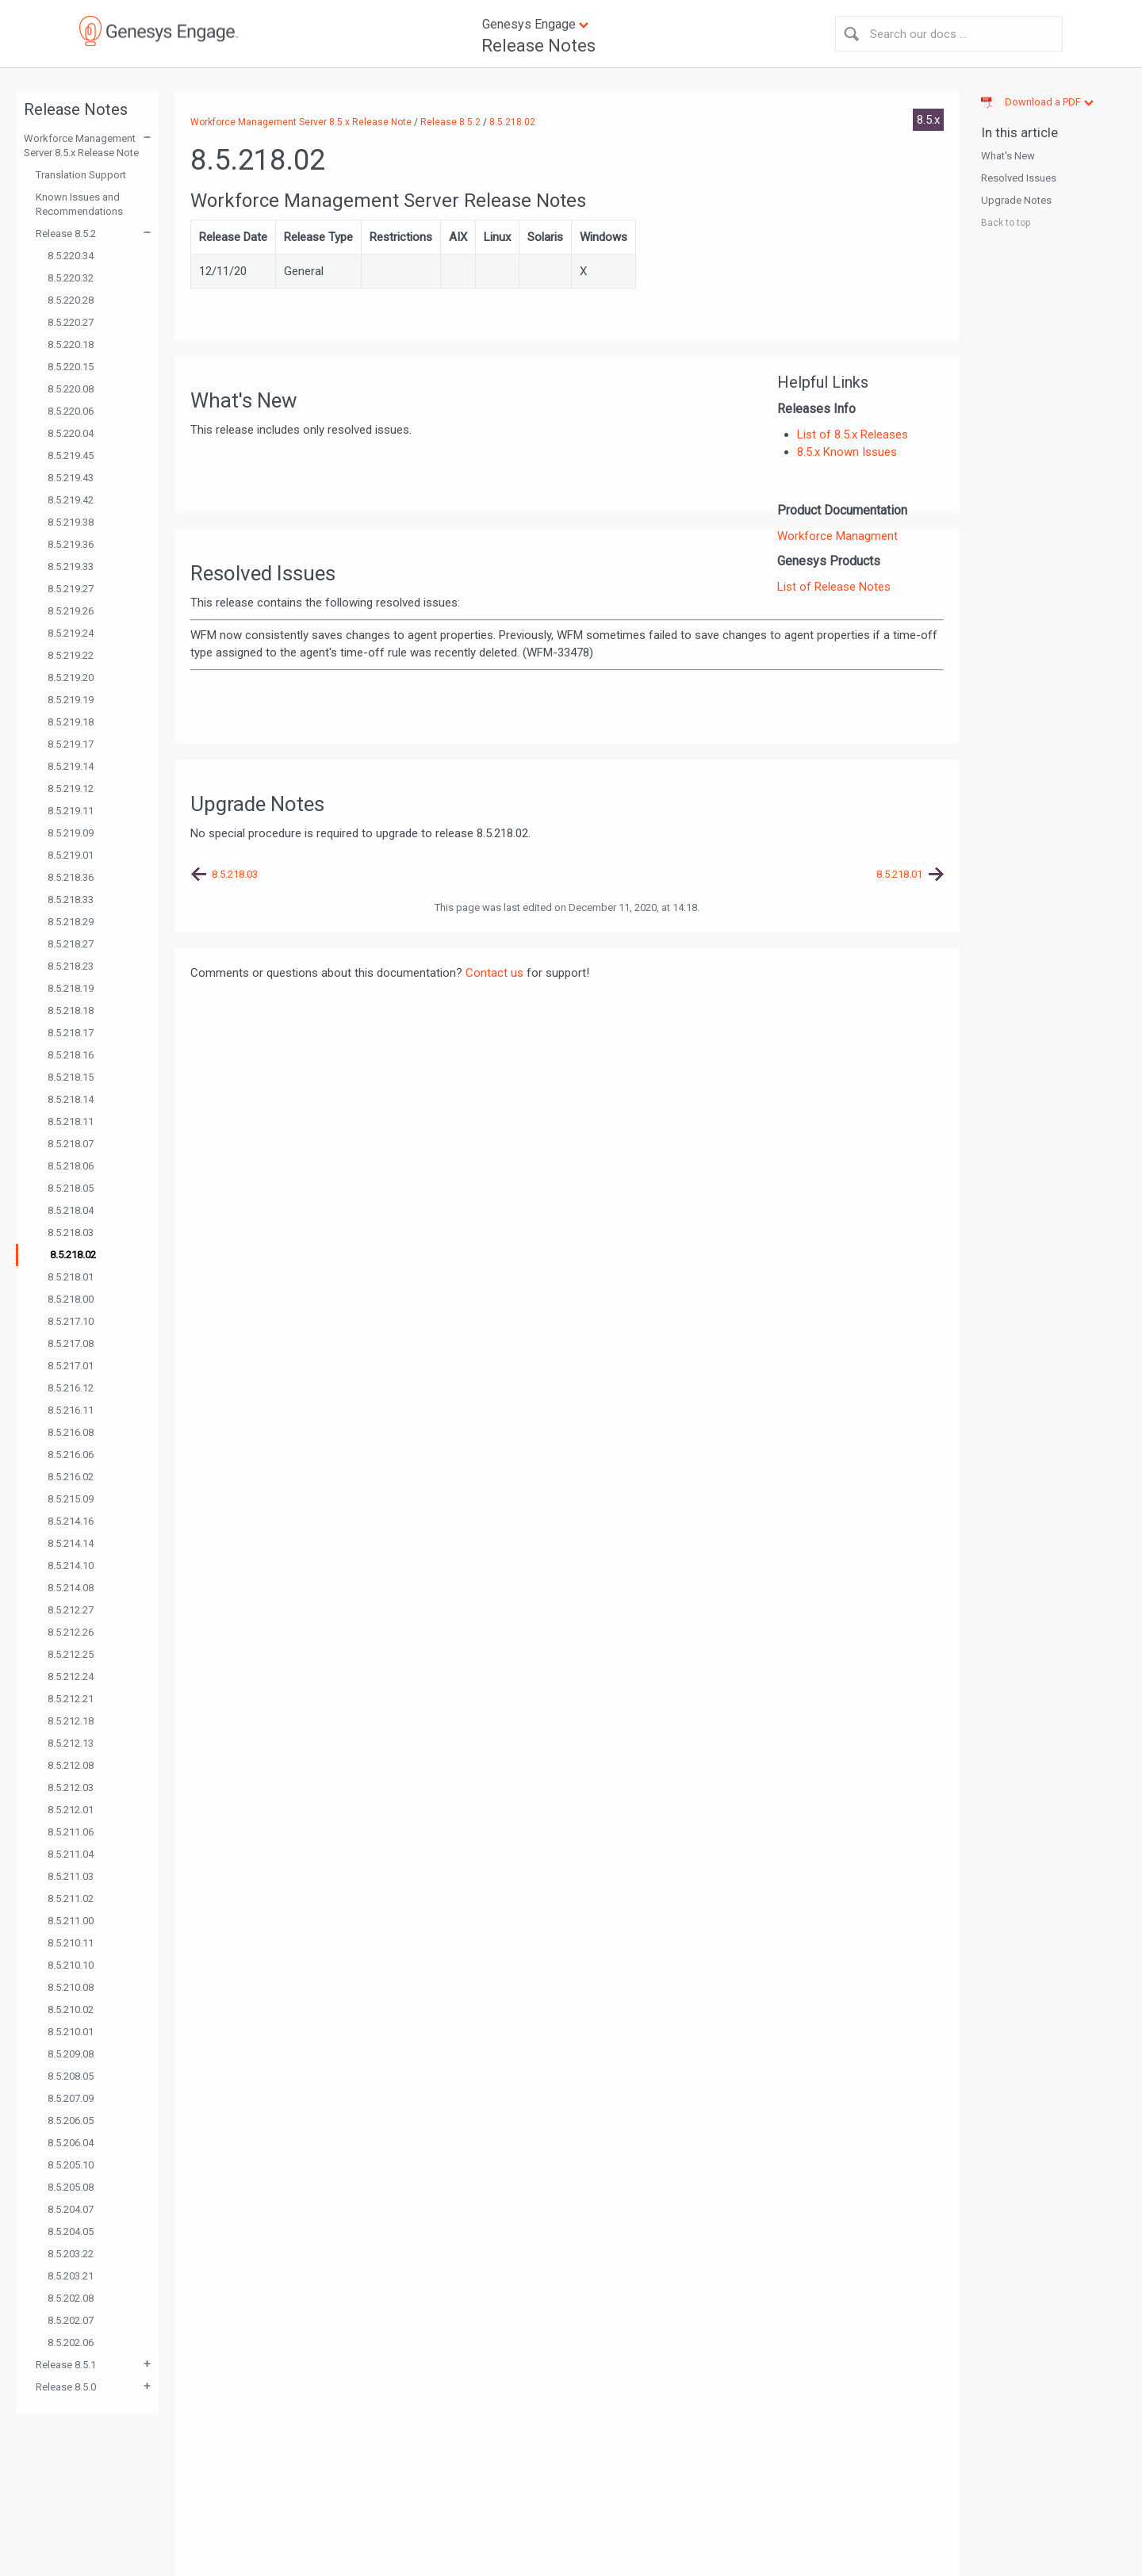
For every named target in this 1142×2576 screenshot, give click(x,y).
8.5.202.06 (71, 2342)
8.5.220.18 (71, 344)
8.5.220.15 (71, 367)
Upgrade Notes (1016, 200)
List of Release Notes (834, 587)
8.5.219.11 (71, 811)
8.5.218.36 (71, 877)
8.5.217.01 (71, 1366)
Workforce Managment (837, 536)
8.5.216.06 (71, 1454)
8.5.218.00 (71, 1299)
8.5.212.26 (71, 1632)
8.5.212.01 (71, 1810)
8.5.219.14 (71, 766)
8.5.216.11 (71, 1410)
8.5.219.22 (71, 655)
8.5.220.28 (71, 300)
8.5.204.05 (71, 2231)
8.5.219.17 (71, 744)
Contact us (494, 973)
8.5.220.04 (71, 433)
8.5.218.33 (71, 899)
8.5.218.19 (71, 988)
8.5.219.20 (71, 677)
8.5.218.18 (71, 1010)
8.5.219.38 (71, 522)
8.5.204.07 (71, 2209)
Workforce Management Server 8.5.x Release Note (81, 145)
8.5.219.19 (71, 700)
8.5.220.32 (71, 278)
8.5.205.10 (71, 2165)
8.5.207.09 (71, 2098)
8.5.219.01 (71, 855)
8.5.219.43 (71, 478)
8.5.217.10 (71, 1321)
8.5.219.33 (71, 566)
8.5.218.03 (71, 1232)
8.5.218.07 (71, 1144)
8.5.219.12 (71, 788)
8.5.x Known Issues (847, 452)
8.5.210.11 (71, 1943)
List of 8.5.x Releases (852, 434)
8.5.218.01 (71, 1277)
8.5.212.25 (71, 1654)
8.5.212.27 (71, 1610)
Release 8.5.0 (66, 2387)
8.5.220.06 (71, 411)
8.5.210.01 (71, 2032)
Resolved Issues (1018, 178)
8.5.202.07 (71, 2320)
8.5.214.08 (71, 1588)
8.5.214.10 (71, 1565)
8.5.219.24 (71, 633)
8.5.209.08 (71, 2054)
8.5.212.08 (71, 1765)
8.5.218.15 (71, 1077)
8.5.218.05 (71, 1188)
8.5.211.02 (71, 1898)
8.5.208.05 (71, 2076)
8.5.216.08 (71, 1432)
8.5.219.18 (71, 722)
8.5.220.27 (71, 322)
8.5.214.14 (71, 1543)
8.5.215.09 (71, 1499)
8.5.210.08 (71, 1987)
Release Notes (538, 46)
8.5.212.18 (71, 1721)
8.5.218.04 (71, 1210)
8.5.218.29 (71, 922)
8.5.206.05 (71, 2120)
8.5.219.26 (71, 611)
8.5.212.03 (71, 1787)
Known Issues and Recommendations (79, 204)
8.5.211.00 (71, 1921)
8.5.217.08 (71, 1343)
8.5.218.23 (71, 966)
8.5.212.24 (71, 1676)
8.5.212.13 (71, 1743)
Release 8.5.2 (66, 233)
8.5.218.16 (71, 1055)
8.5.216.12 (71, 1388)
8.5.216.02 (71, 1477)
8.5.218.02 (73, 1255)
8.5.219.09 (71, 833)
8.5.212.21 (71, 1699)
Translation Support (81, 175)
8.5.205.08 (71, 2187)
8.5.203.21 (71, 2276)
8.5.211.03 (71, 1876)
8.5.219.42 (71, 500)
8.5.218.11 (71, 1121)
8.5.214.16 (71, 1521)
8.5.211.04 (71, 1854)
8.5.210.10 (71, 1965)
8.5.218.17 (71, 1033)
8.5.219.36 (71, 544)
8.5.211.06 (71, 1832)
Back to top (1005, 222)
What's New (1008, 156)
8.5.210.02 (71, 2009)
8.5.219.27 (71, 589)
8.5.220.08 (71, 389)
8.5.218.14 (71, 1099)
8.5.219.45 (71, 455)
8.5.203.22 (71, 2254)
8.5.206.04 (71, 2143)
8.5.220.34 (71, 256)
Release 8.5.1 (66, 2365)
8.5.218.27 (71, 944)
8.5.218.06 (71, 1166)
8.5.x (928, 120)
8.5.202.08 (71, 2298)
